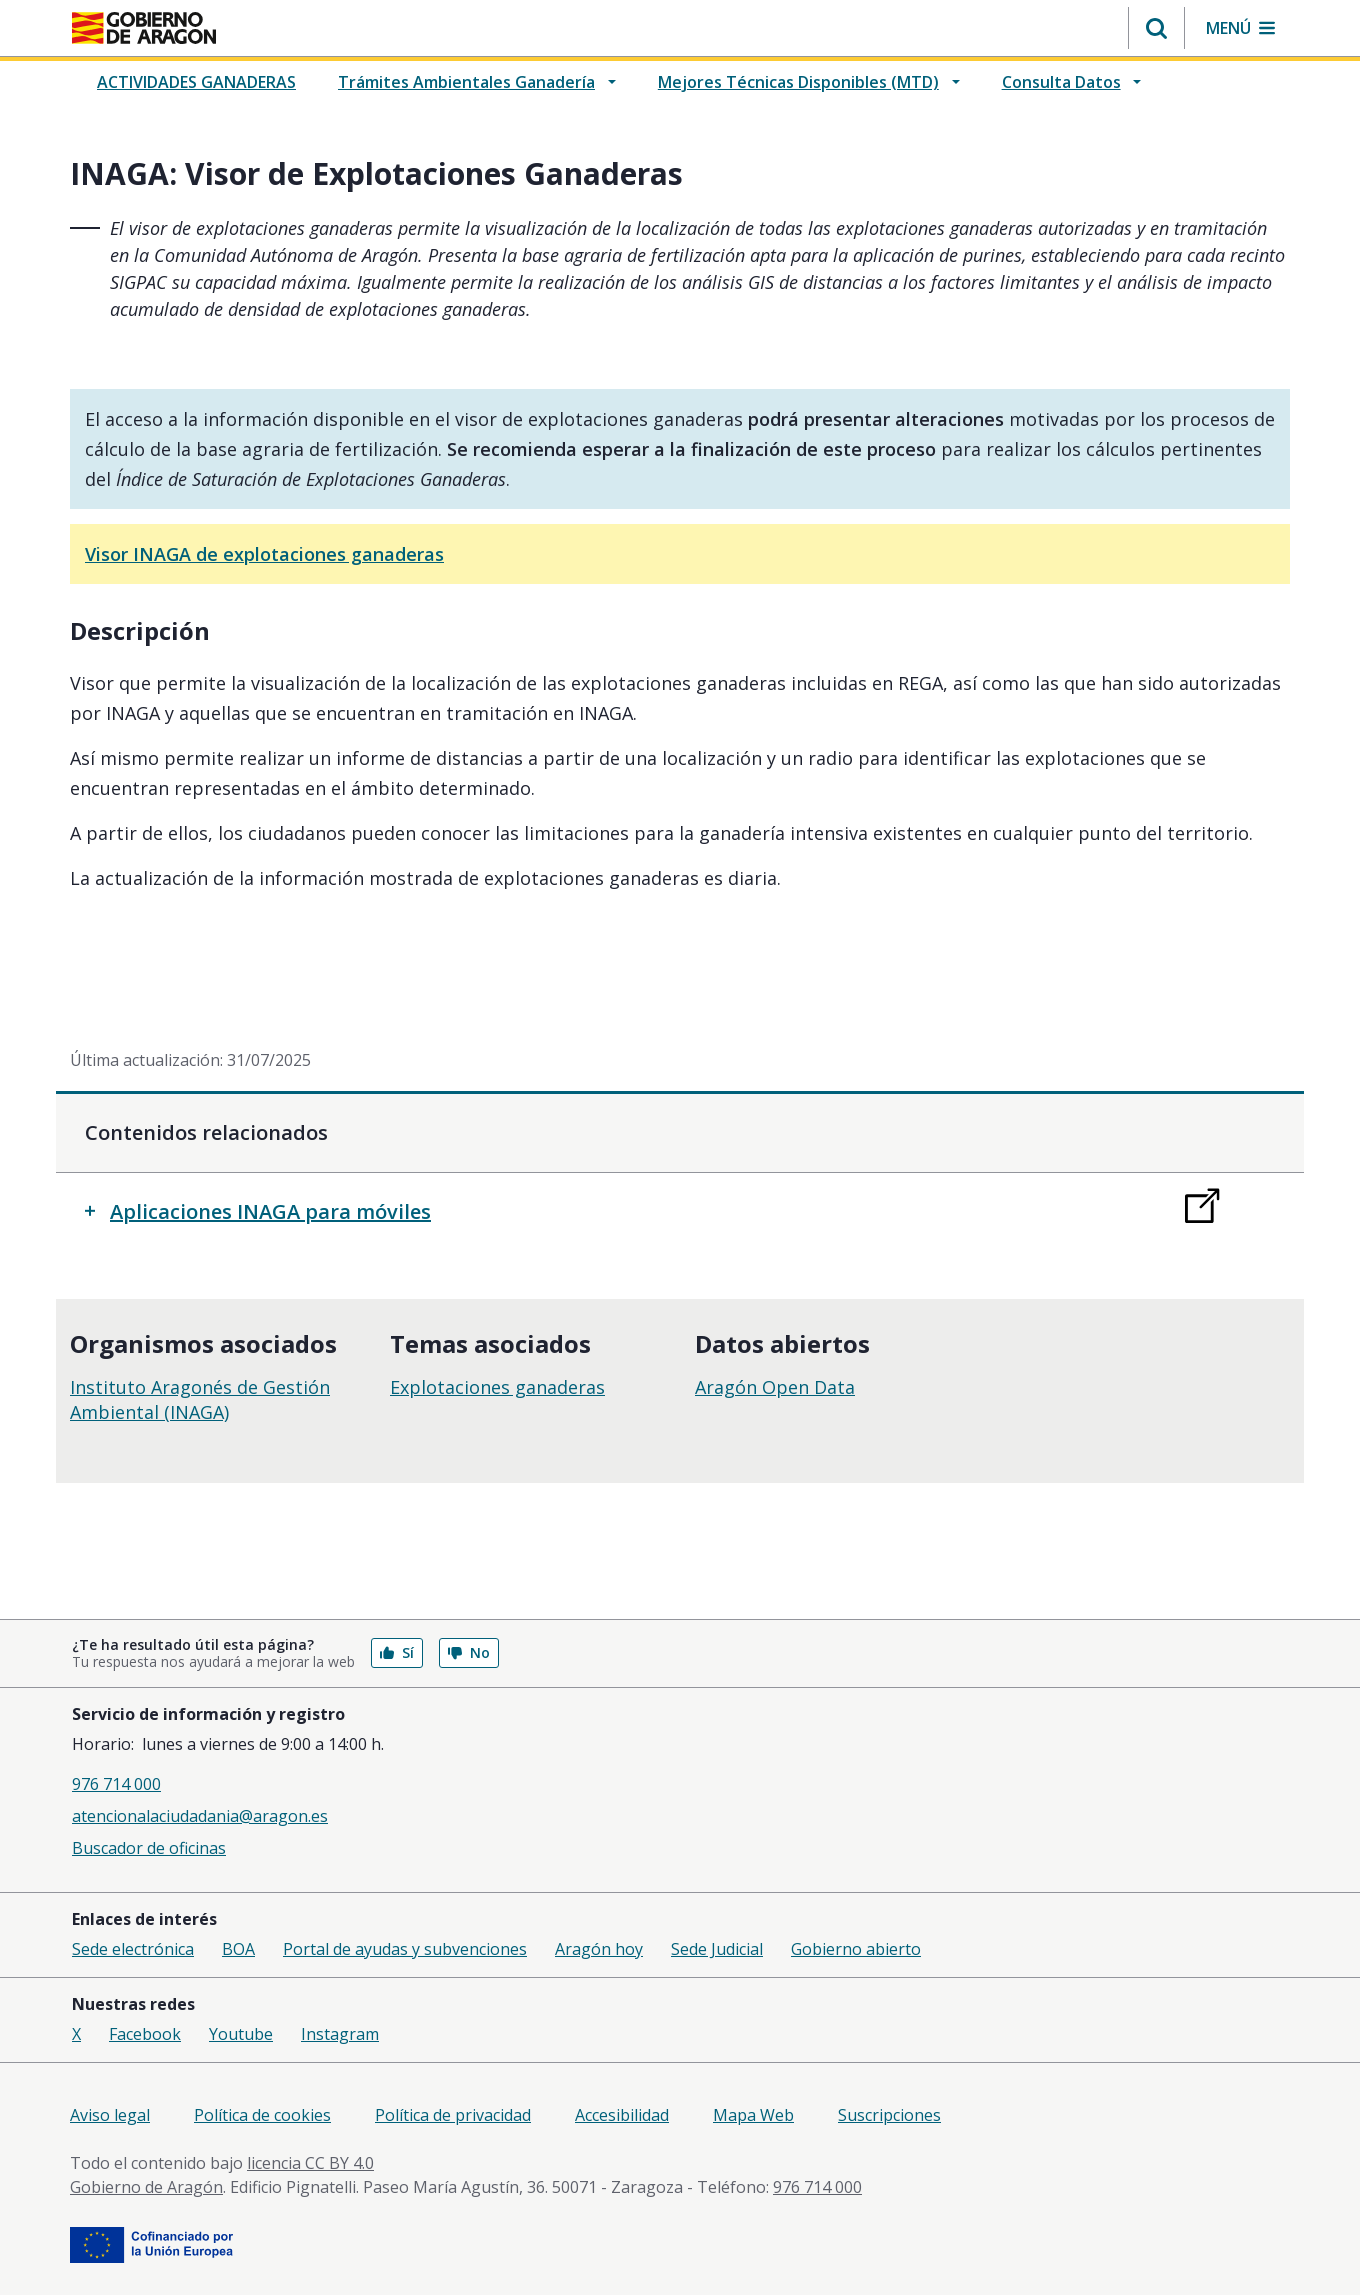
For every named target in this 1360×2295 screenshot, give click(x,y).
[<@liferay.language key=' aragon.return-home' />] (144, 28)
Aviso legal (110, 2115)
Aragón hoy (599, 1949)
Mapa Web (753, 2115)
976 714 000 (116, 1784)
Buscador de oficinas (149, 1848)
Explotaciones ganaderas (497, 1387)
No (469, 1652)
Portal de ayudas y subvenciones (405, 1949)
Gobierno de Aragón (146, 2187)
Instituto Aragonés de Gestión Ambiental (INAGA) (200, 1399)
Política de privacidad (453, 2115)
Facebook (145, 2034)
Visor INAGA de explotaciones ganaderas (264, 554)
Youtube (241, 2034)
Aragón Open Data (775, 1387)
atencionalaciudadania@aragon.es (200, 1816)
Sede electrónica (133, 1949)
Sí (397, 1652)
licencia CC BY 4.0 (310, 2163)
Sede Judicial (717, 1949)
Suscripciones (889, 2115)
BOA (238, 1949)
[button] (1156, 28)
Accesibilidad (622, 2115)
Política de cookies (262, 2115)
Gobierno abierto (856, 1949)
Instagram (340, 2034)
